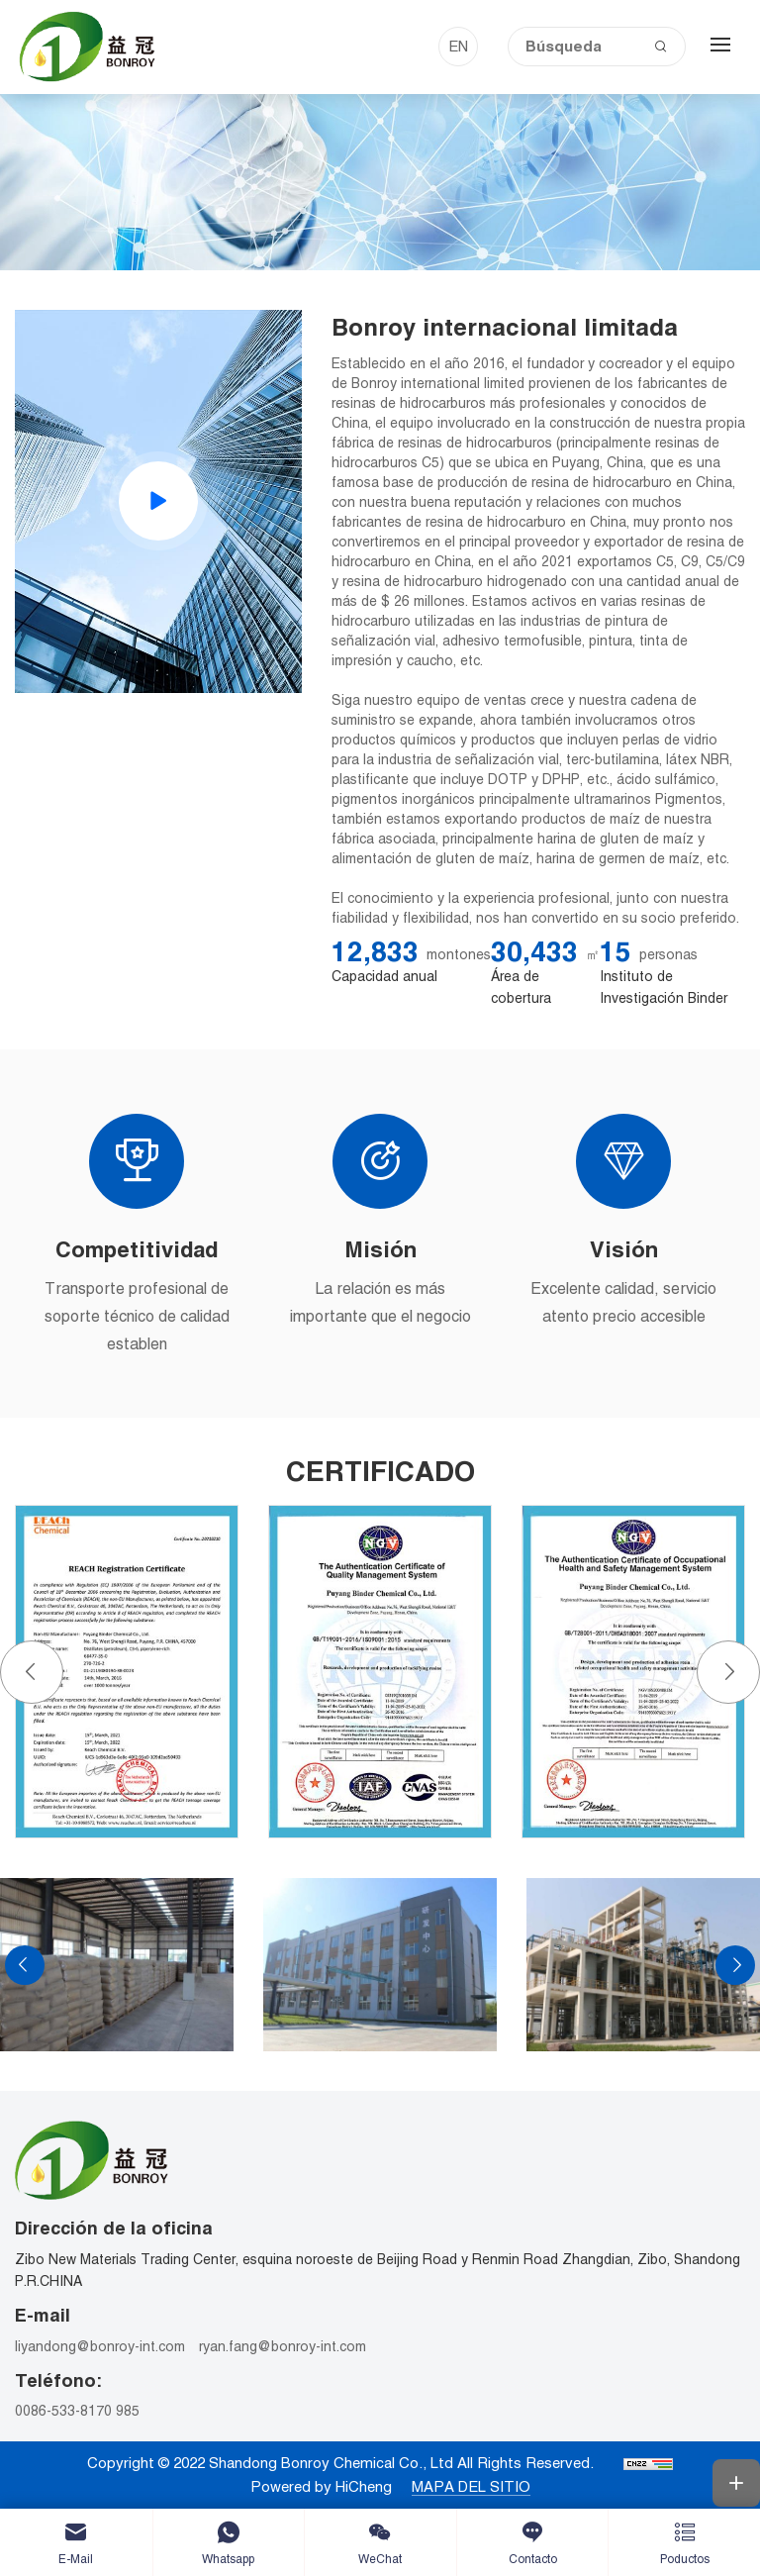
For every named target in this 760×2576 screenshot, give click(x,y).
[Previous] (31, 1672)
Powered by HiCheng (321, 2486)
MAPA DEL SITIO (471, 2486)
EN (458, 46)
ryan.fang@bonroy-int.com (282, 2346)
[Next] (728, 1672)
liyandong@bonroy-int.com (100, 2346)
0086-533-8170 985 (77, 2411)
